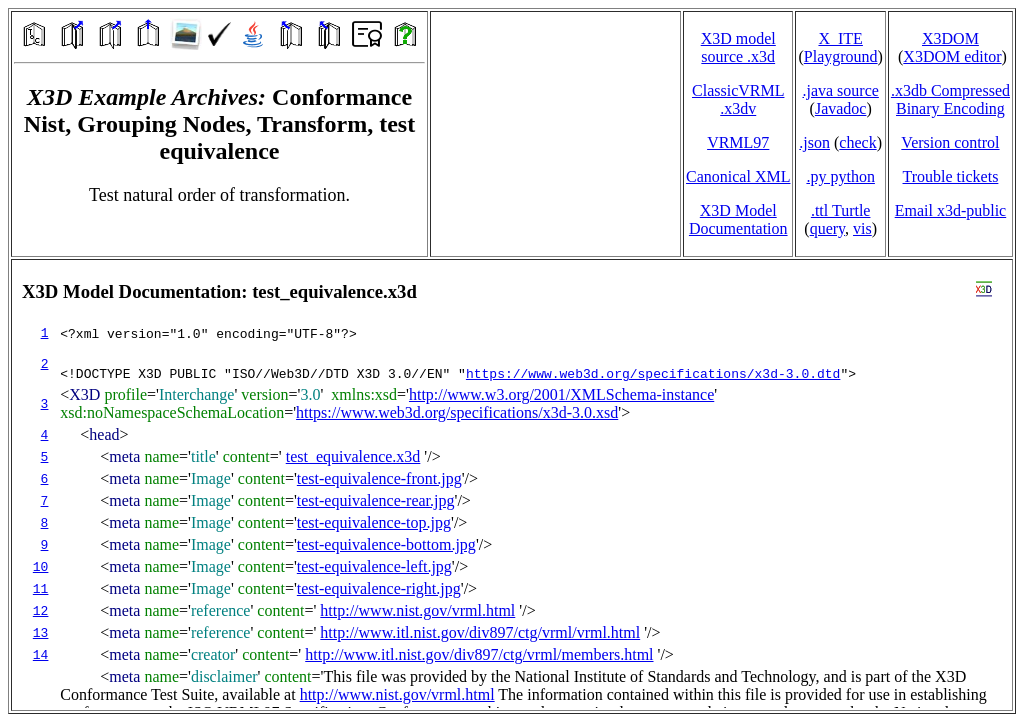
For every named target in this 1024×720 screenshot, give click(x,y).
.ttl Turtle (841, 210)
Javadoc (841, 108)
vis (862, 228)
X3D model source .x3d (738, 47)
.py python (840, 176)
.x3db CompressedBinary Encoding (950, 99)
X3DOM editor (952, 56)
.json (814, 142)
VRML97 (738, 142)
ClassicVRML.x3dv (738, 99)
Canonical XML (738, 176)
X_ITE (840, 38)
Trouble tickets (951, 176)
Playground (841, 56)
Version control (950, 142)
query (827, 228)
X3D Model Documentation (738, 219)
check (857, 142)
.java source (840, 90)
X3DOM (950, 38)
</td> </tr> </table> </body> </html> (512, 485)
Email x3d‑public (951, 210)
